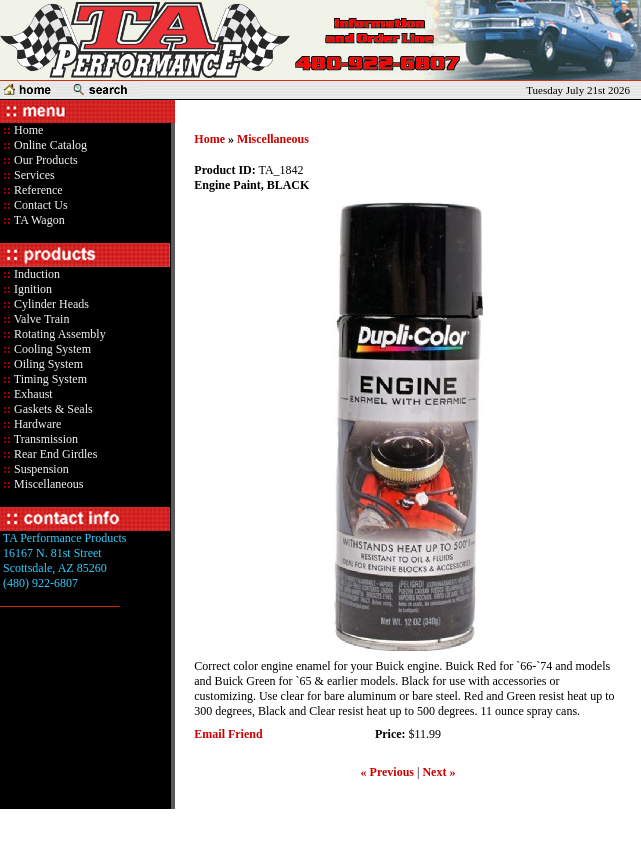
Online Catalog (49, 145)
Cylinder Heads (50, 304)
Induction (35, 274)
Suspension (40, 469)
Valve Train (40, 319)
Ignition (31, 289)
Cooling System (51, 349)
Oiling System (47, 364)
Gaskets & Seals (52, 409)
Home (28, 130)
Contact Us (39, 205)
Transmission (44, 439)
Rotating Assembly (58, 334)
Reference (37, 190)
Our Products (44, 160)
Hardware (36, 424)
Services (33, 175)
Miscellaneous (48, 484)
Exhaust (32, 394)
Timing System (49, 379)
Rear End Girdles (54, 454)
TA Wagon (38, 220)
